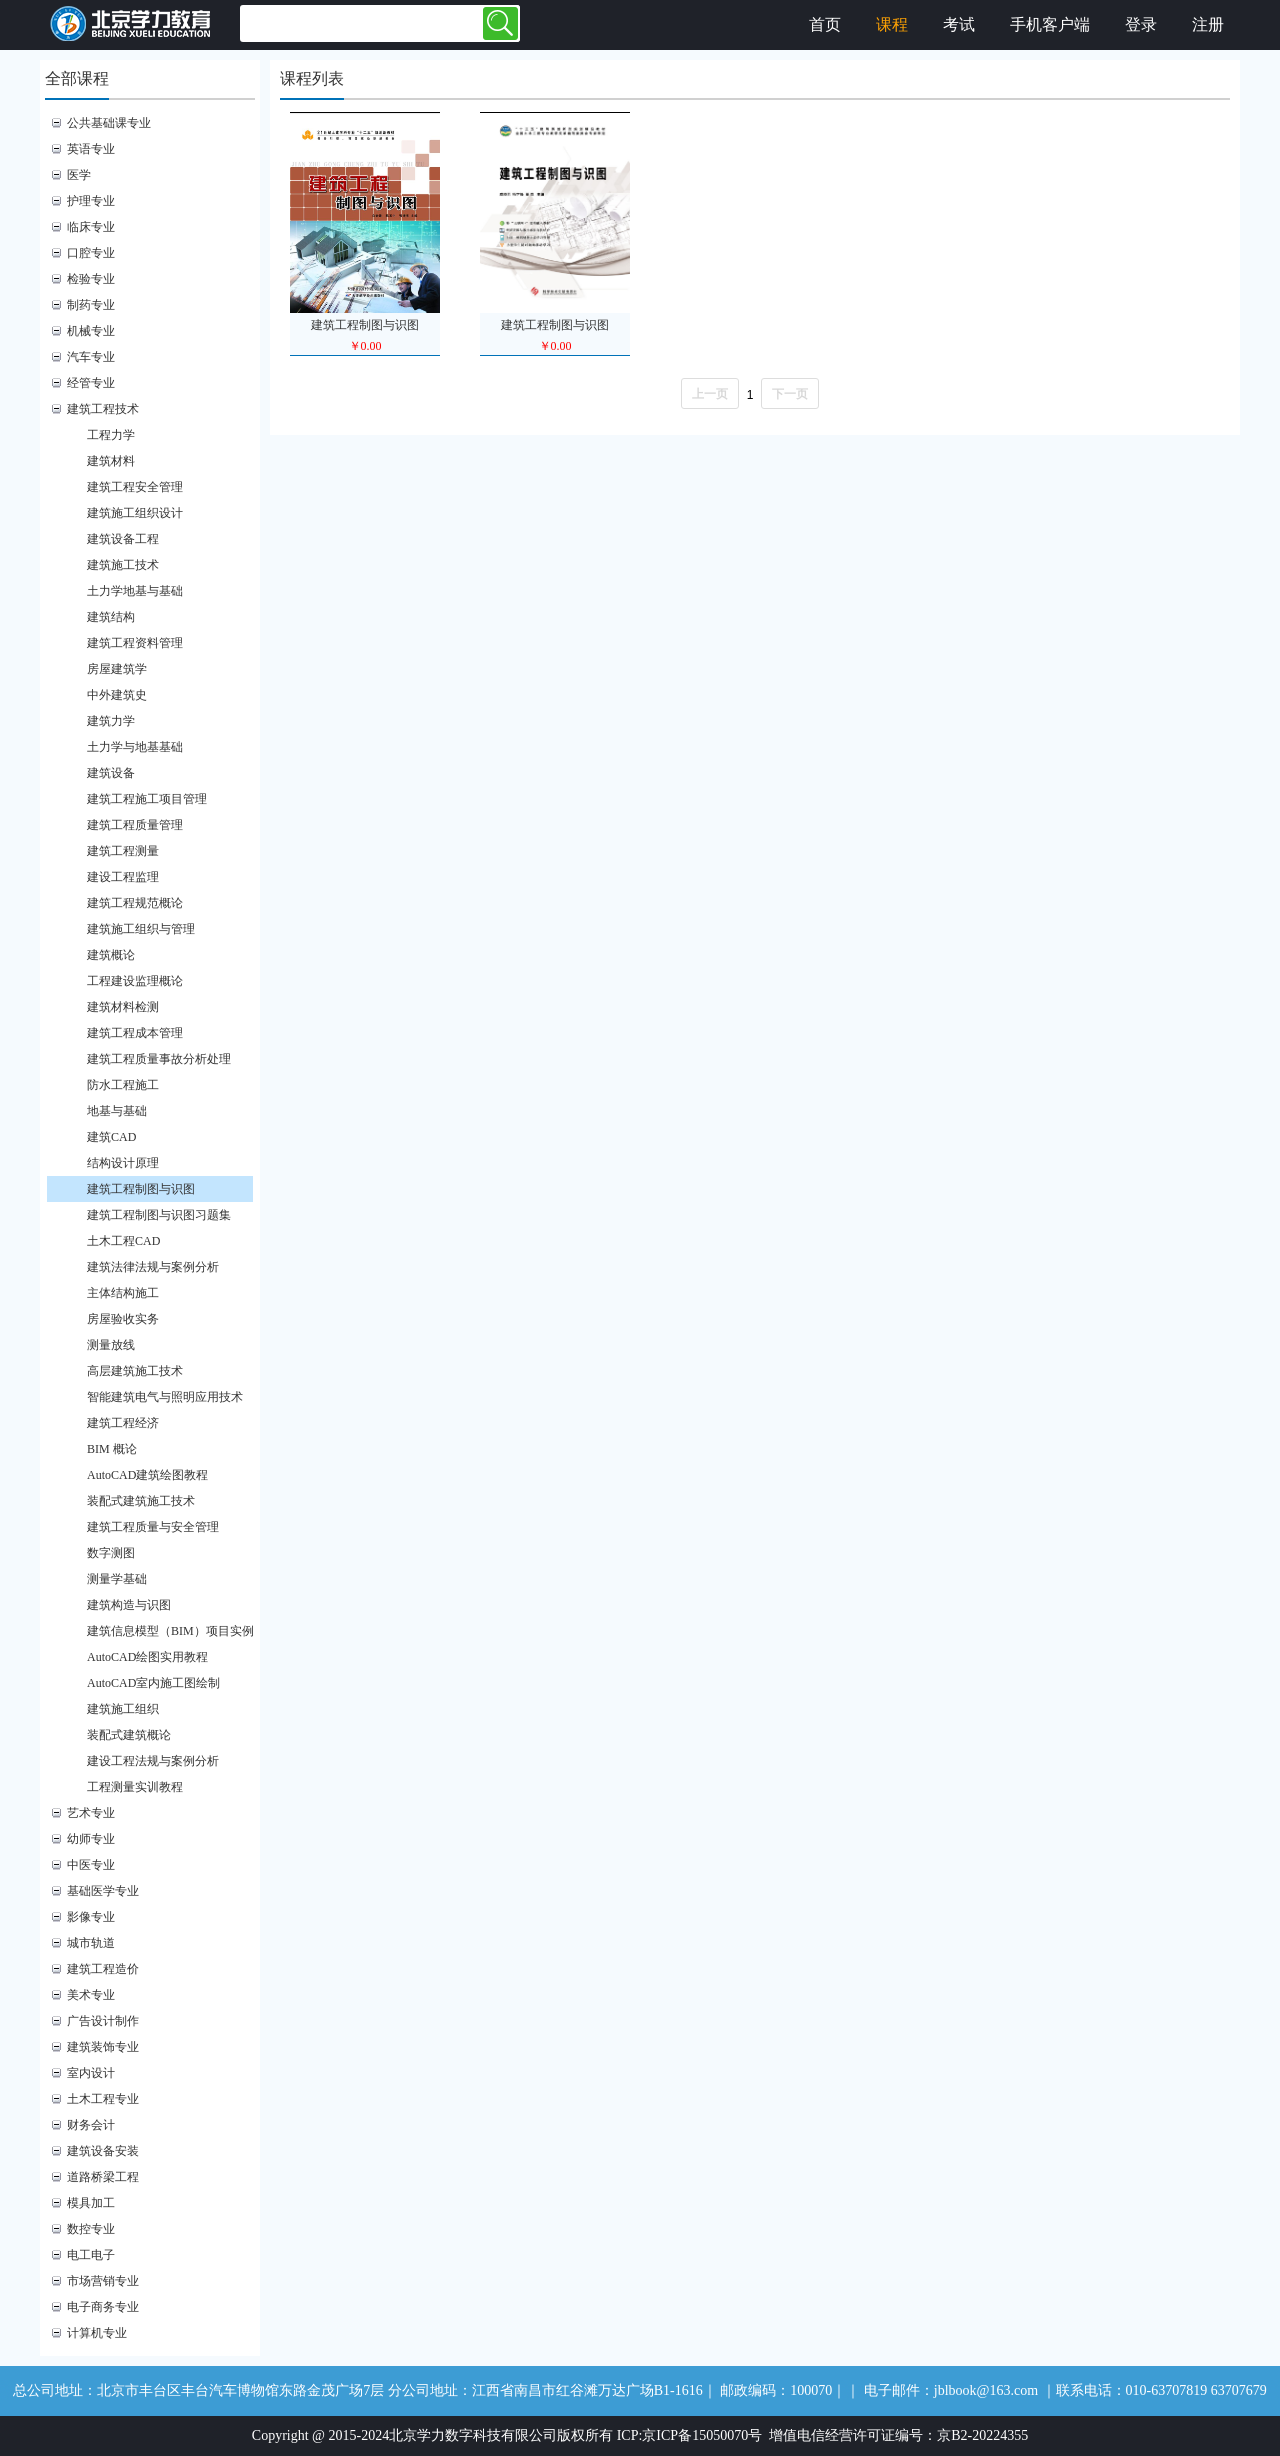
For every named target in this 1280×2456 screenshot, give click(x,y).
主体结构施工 (123, 1293)
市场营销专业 (103, 2281)
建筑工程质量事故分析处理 (159, 1059)
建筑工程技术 (103, 409)
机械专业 (91, 331)
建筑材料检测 (123, 1007)
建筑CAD (111, 1137)
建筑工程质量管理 (135, 825)
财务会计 (91, 2125)
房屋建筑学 (117, 669)
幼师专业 (91, 1839)
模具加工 (91, 2203)
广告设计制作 (103, 2021)
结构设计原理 (123, 1163)
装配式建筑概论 (129, 1735)
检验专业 (91, 279)
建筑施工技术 (123, 565)
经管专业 (91, 383)
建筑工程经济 (123, 1423)
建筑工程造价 (103, 1969)
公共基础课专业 (109, 123)
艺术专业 (91, 1813)
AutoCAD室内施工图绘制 (153, 1683)
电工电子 (91, 2255)
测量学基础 (117, 1579)
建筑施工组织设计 (135, 513)
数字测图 (111, 1553)
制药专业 (91, 305)
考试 (959, 24)
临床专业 (91, 227)
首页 (825, 24)
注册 (1208, 24)
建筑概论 (111, 955)
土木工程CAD (123, 1241)
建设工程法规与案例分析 (153, 1761)
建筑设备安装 (103, 2151)
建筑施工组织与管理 (141, 929)
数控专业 (91, 2229)
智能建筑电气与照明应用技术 (165, 1397)
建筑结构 (111, 617)
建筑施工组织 (123, 1709)
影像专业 (91, 1917)
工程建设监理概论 (135, 981)
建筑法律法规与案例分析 (153, 1267)
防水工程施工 (123, 1085)
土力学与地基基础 (135, 747)
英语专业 (91, 149)
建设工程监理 (123, 877)
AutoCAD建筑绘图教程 (147, 1475)
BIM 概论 (112, 1449)
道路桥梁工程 (103, 2177)
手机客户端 (1050, 24)
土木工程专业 (103, 2099)
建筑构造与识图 (129, 1605)
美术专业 (91, 1995)
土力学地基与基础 (135, 591)
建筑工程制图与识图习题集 (159, 1215)
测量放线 (111, 1345)
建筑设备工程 (123, 539)
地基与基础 (117, 1111)
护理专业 (91, 201)
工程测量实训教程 (135, 1787)
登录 (1141, 24)
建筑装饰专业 (103, 2047)
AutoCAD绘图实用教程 (147, 1657)
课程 (892, 24)
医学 (79, 175)
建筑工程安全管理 (135, 487)
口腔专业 (91, 253)
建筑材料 (111, 461)
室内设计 (91, 2073)
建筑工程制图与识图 (141, 1189)
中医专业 (91, 1865)
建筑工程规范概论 (135, 903)
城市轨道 (91, 1943)
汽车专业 (91, 357)
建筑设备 (111, 773)
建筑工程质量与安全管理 (153, 1527)
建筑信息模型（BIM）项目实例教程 (180, 1631)
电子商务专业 (103, 2307)
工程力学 (111, 435)
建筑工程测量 (123, 851)
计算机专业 (97, 2333)
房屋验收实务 (123, 1319)
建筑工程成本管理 (135, 1033)
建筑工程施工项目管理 (147, 799)
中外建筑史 (117, 695)
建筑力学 (111, 721)
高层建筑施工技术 (135, 1371)
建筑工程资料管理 (135, 643)
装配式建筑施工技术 (141, 1501)
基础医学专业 (103, 1891)
